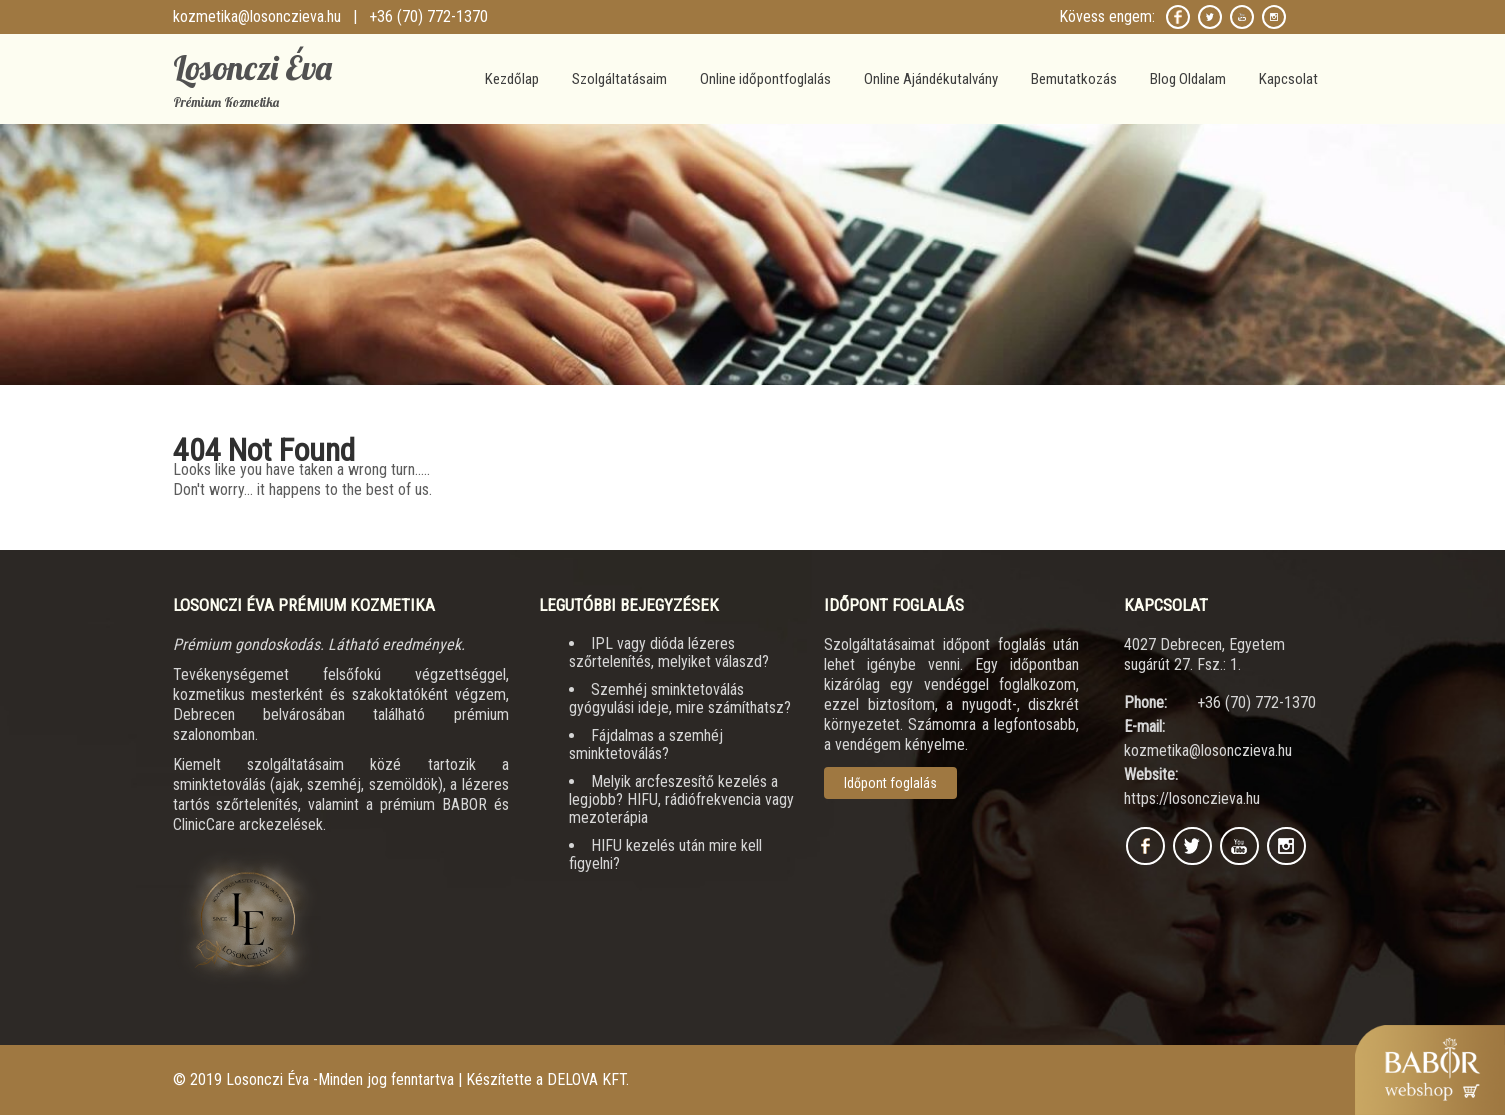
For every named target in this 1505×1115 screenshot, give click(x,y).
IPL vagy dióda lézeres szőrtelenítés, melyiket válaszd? (669, 652)
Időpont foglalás (890, 783)
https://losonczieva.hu (1192, 798)
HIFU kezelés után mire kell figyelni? (665, 854)
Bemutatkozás (1074, 79)
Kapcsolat (1288, 79)
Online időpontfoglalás (765, 79)
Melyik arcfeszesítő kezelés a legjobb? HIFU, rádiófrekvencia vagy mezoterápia (681, 799)
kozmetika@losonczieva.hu (257, 16)
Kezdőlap (512, 79)
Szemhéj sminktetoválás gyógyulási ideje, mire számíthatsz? (680, 698)
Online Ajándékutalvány (931, 79)
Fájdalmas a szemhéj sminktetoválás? (646, 744)
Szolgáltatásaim (619, 79)
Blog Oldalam (1188, 79)
